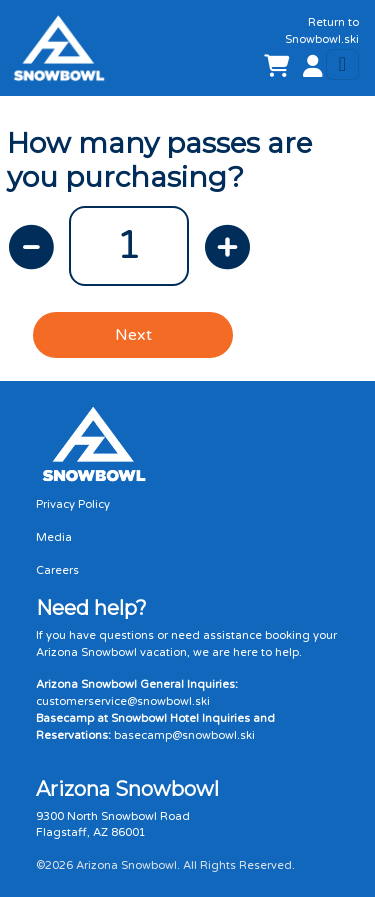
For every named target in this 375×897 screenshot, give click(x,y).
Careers (57, 570)
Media (54, 537)
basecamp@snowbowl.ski (184, 735)
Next (133, 335)
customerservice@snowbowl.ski (123, 701)
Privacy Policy (73, 504)
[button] (309, 68)
